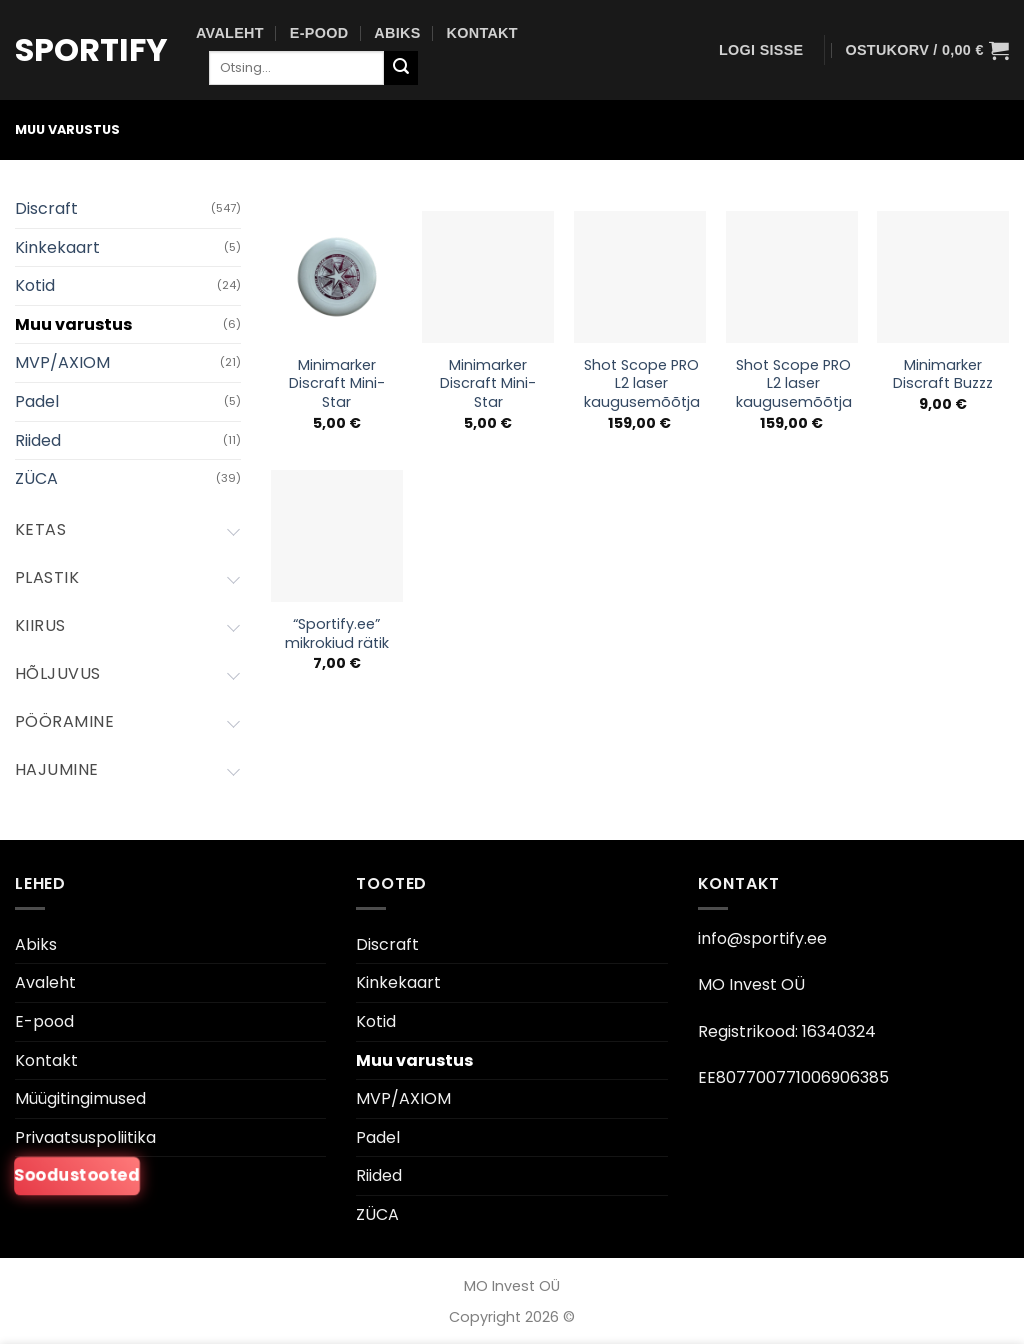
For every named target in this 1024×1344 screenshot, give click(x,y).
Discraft (46, 208)
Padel (37, 401)
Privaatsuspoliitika (85, 1137)
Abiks (397, 33)
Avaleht (230, 33)
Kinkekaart (57, 247)
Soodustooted (77, 1176)
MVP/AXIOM (62, 362)
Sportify (90, 50)
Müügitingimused (80, 1098)
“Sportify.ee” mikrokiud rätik (337, 633)
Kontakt (482, 33)
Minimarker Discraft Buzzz (943, 374)
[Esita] (401, 68)
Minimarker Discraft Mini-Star (337, 384)
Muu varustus (73, 324)
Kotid (35, 285)
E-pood (319, 33)
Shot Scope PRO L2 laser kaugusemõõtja (642, 384)
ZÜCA (36, 478)
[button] (761, 50)
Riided (38, 440)
